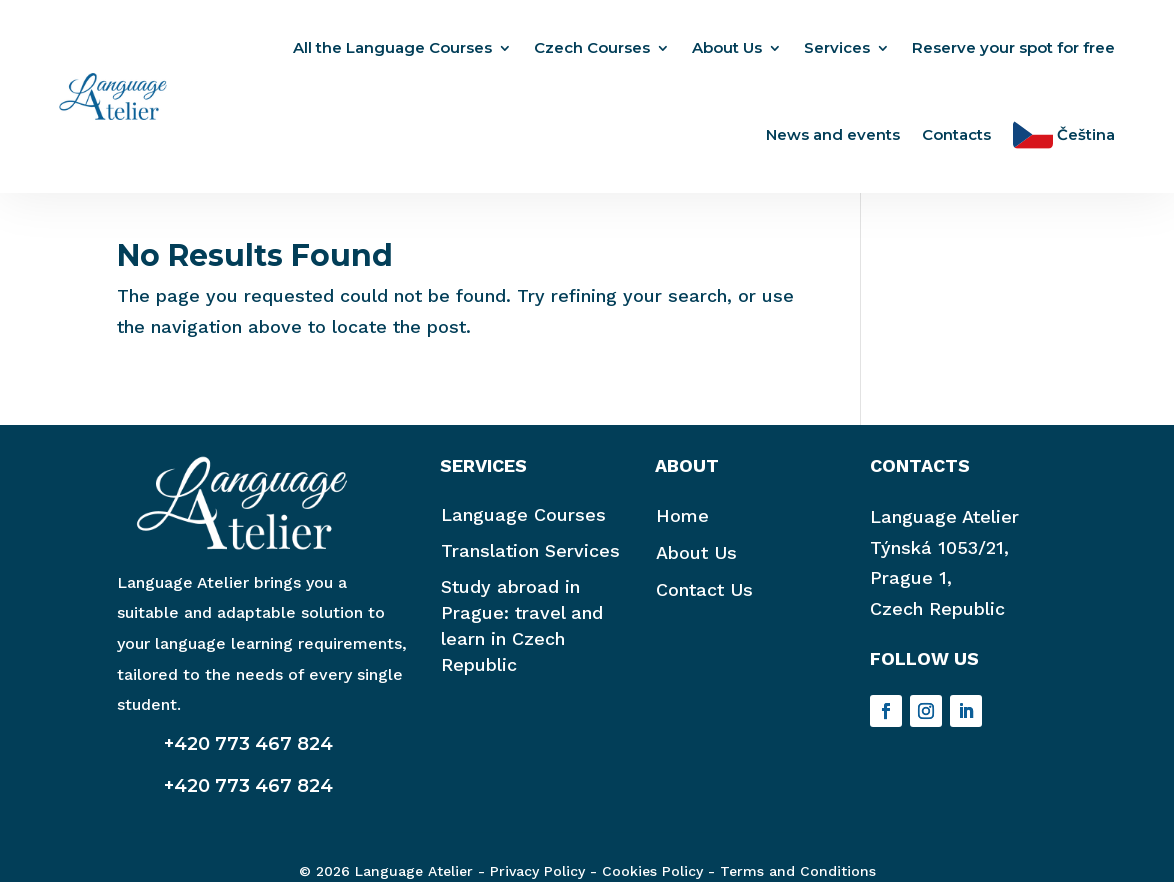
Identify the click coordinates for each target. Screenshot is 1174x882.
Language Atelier (944, 526)
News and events (833, 134)
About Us (727, 47)
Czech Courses (592, 47)
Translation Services (530, 560)
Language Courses (523, 524)
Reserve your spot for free (1013, 47)
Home (682, 525)
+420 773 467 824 (248, 754)
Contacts (956, 134)
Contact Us (704, 599)
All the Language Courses (392, 47)
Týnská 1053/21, (939, 557)
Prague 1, (911, 587)
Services (837, 47)
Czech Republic (937, 618)
